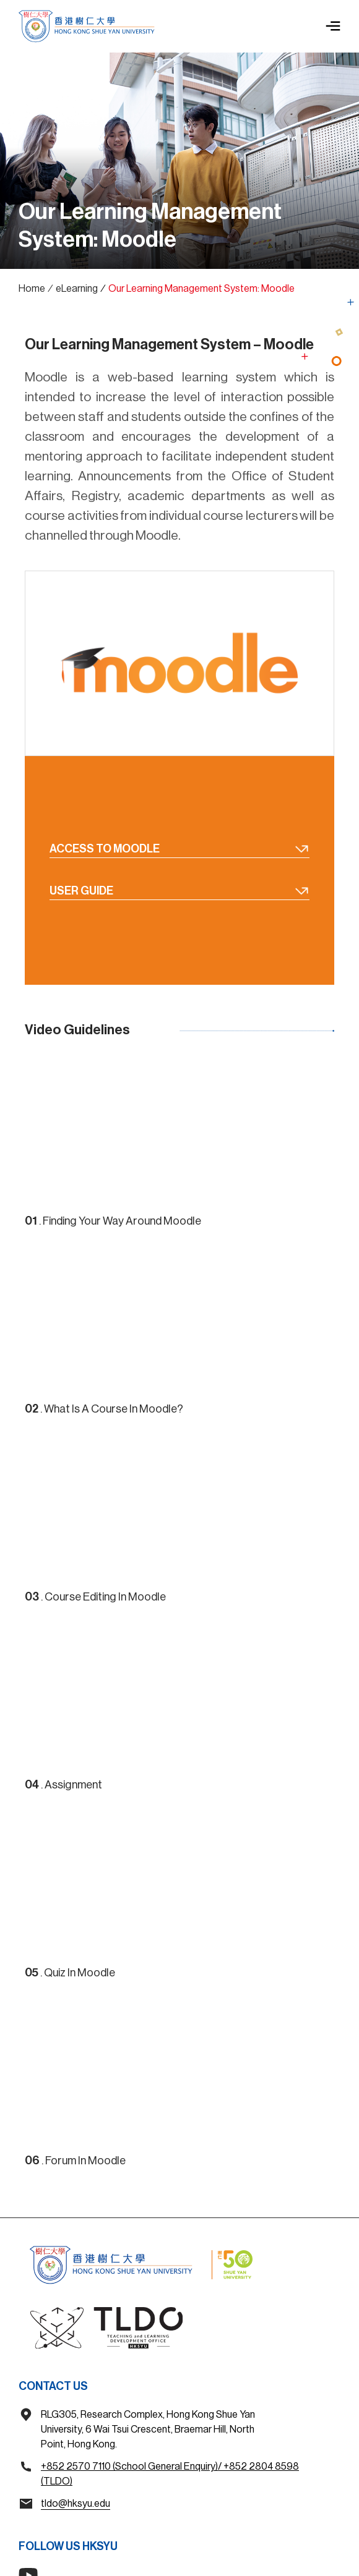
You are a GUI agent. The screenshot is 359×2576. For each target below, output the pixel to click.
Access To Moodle (179, 848)
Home (32, 289)
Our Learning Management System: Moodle (201, 289)
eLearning (77, 289)
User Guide (179, 890)
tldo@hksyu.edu (75, 2504)
